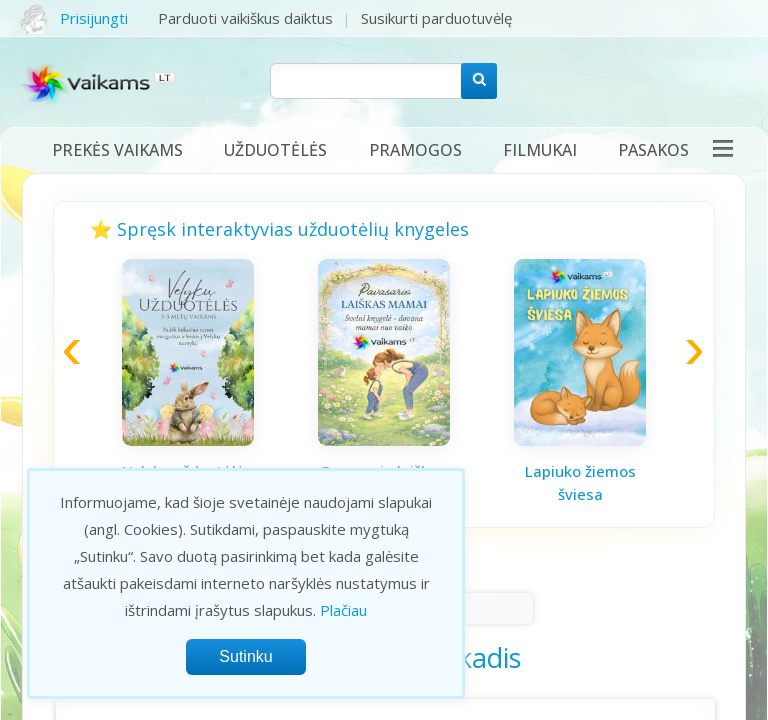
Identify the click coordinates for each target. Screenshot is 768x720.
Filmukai (540, 150)
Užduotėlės (275, 150)
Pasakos (653, 150)
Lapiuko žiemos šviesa (580, 482)
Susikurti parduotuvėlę (436, 18)
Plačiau (343, 610)
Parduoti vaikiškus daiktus (245, 18)
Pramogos (415, 150)
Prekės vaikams (117, 150)
